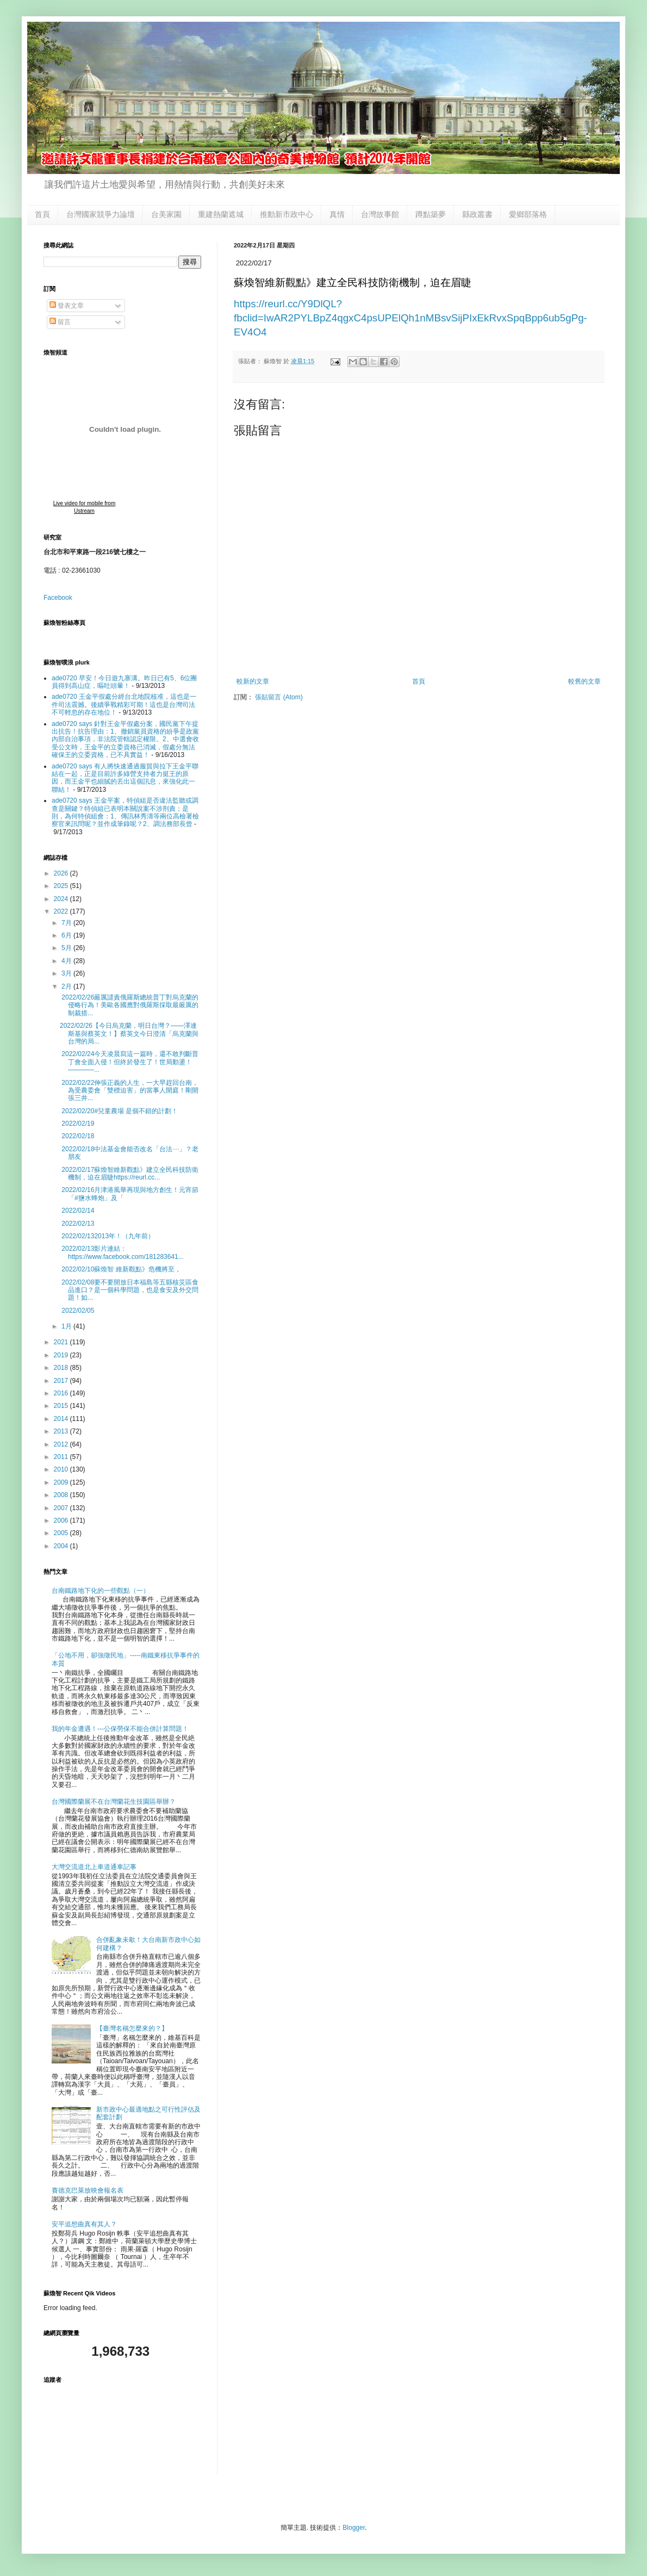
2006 (62, 1520)
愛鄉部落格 (528, 214)
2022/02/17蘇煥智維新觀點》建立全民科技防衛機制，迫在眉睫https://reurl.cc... (129, 1173)
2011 (62, 1457)
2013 (62, 1431)
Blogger (354, 2527)
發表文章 (66, 305)
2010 (62, 1469)
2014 (62, 1419)
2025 (62, 886)
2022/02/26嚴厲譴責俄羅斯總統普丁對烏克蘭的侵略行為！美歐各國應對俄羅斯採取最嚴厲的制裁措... (129, 1005)
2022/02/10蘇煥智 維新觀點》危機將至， (120, 1269)
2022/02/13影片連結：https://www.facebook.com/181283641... (122, 1252)
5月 (67, 948)
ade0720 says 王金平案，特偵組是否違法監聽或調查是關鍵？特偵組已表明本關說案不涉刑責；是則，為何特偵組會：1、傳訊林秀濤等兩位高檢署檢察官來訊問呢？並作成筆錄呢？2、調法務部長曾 (125, 812)
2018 (62, 1367)
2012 (62, 1444)
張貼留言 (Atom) (278, 697)
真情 (337, 214)
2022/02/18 (77, 1136)
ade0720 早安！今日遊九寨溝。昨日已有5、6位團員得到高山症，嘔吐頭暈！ (124, 682)
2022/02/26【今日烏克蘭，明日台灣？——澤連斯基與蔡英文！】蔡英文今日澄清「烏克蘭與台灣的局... (129, 1033)
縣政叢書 (477, 214)
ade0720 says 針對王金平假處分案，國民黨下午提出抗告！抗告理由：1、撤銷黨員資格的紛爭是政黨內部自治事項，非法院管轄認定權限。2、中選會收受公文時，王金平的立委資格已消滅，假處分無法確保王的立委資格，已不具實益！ (125, 739)
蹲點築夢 (430, 214)
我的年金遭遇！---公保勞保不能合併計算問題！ (120, 1729)
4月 (67, 961)
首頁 (42, 214)
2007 (62, 1508)
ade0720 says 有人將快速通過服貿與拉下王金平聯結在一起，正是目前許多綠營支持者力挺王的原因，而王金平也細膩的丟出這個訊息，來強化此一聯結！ (125, 777)
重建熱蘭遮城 (221, 214)
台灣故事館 (380, 214)
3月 (67, 973)
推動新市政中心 (286, 214)
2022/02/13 (77, 1223)
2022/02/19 (77, 1123)
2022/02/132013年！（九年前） (107, 1236)
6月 (67, 935)
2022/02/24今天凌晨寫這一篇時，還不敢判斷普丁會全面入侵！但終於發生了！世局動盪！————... (129, 1061)
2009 (62, 1482)
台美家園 (166, 214)
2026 (62, 873)
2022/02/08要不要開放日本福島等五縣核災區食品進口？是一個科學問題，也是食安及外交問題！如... (129, 1290)
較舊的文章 (584, 681)
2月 (67, 986)
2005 (62, 1533)
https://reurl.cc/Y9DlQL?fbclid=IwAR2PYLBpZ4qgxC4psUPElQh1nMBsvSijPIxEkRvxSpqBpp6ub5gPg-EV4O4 (410, 318)
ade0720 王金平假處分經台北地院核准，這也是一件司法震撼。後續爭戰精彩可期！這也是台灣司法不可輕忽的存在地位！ (124, 704)
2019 (62, 1355)
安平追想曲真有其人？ (84, 2224)
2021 (62, 1342)
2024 (62, 899)
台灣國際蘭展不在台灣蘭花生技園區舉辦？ (114, 1801)
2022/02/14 (77, 1210)
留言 (60, 322)
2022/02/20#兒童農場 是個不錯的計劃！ (119, 1111)
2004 (62, 1546)
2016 (62, 1393)
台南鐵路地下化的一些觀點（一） (101, 1590)
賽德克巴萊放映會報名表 (87, 2190)
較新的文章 (253, 681)
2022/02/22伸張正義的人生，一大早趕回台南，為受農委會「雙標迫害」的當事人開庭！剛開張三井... (129, 1090)
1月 (67, 1326)
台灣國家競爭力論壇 (100, 214)
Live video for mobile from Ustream (84, 507)
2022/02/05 (77, 1310)
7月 (67, 923)
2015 (62, 1406)
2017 (62, 1381)
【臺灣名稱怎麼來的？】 (132, 2028)
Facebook (57, 597)
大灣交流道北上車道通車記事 (94, 1867)
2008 (62, 1495)
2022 (62, 911)
